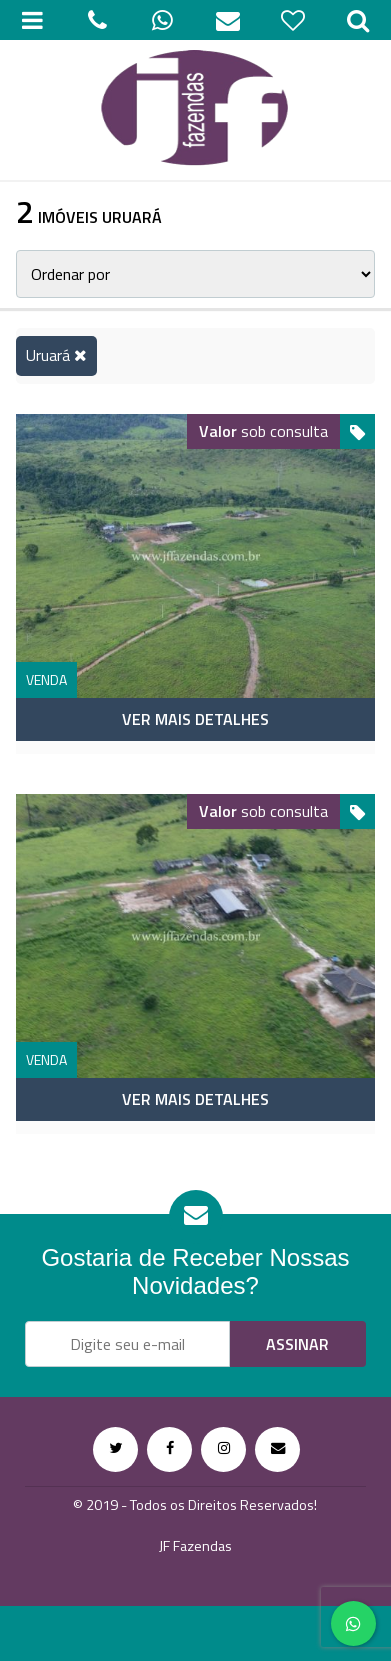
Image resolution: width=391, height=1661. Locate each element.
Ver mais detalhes (195, 719)
